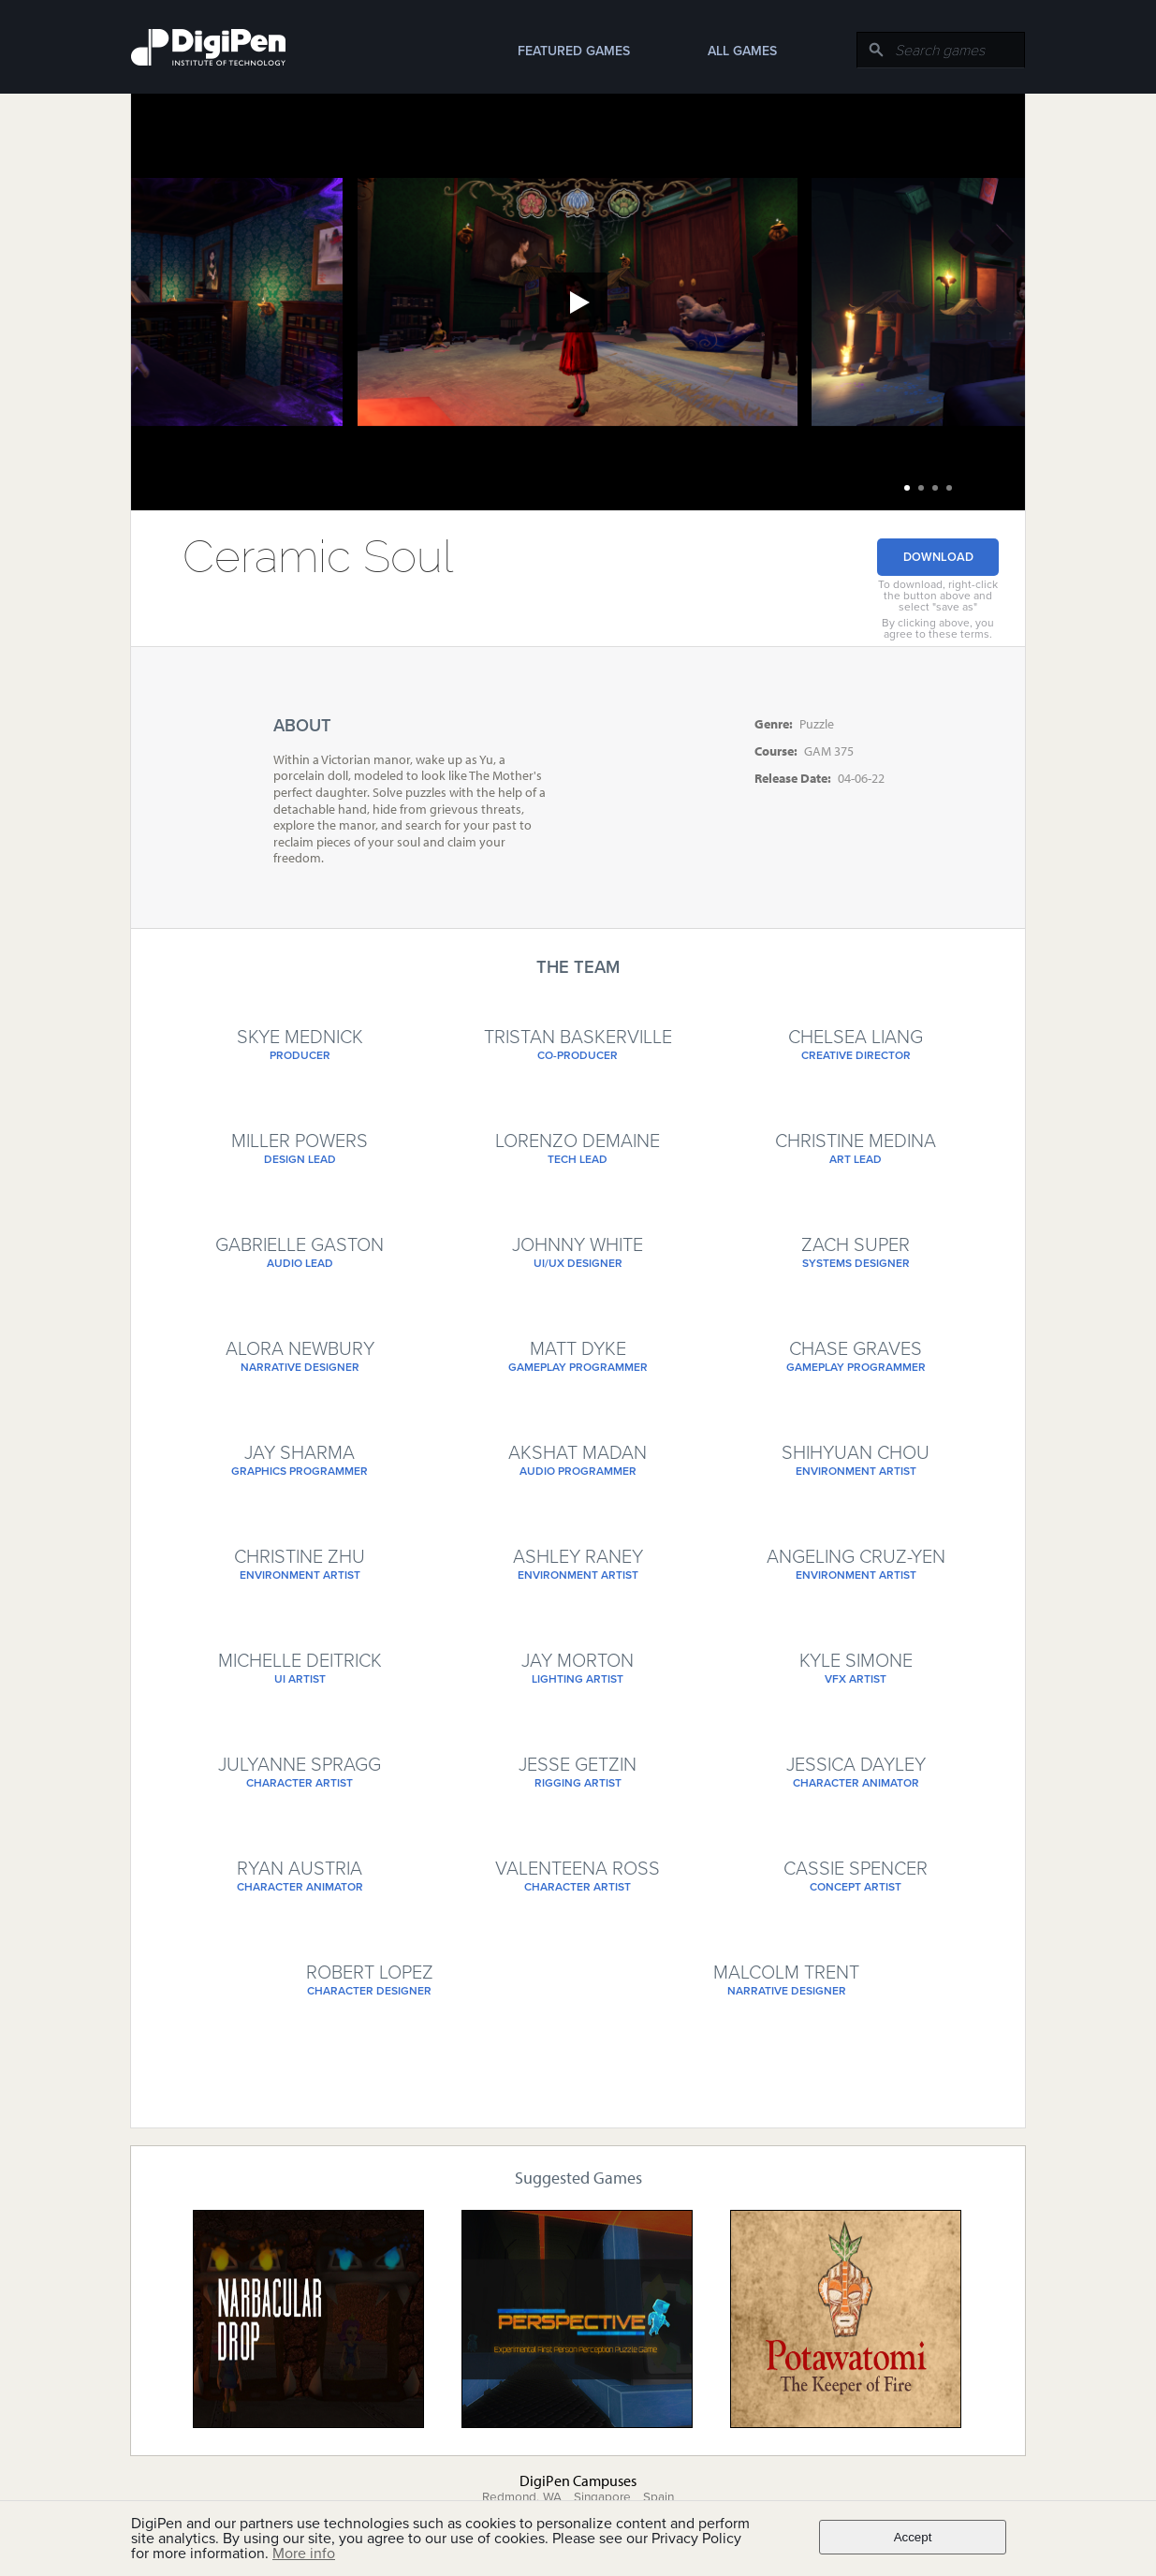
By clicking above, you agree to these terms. (938, 628)
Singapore (602, 2497)
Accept (913, 2537)
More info (303, 2553)
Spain (658, 2497)
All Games (742, 51)
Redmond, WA (522, 2497)
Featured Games (574, 51)
